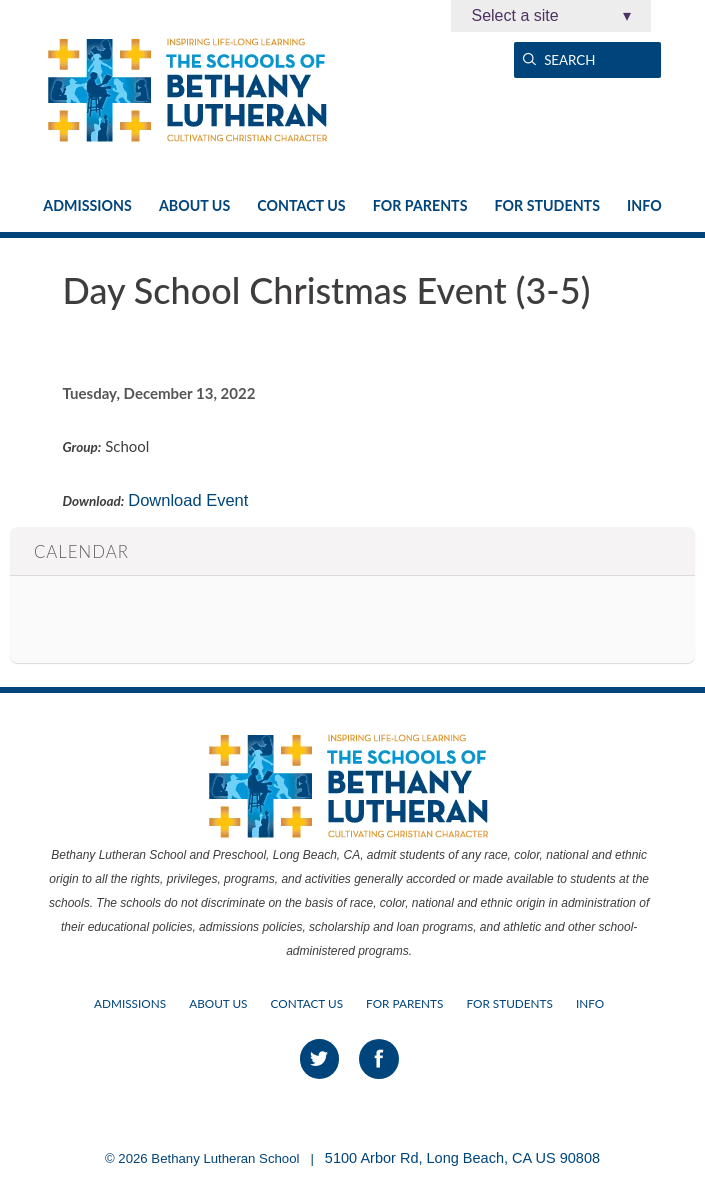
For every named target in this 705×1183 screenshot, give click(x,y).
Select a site (551, 16)
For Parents (420, 205)
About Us (194, 205)
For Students (547, 205)
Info (644, 205)
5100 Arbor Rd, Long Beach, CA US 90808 (462, 1158)
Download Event (188, 500)
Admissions (87, 205)
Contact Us (301, 205)
